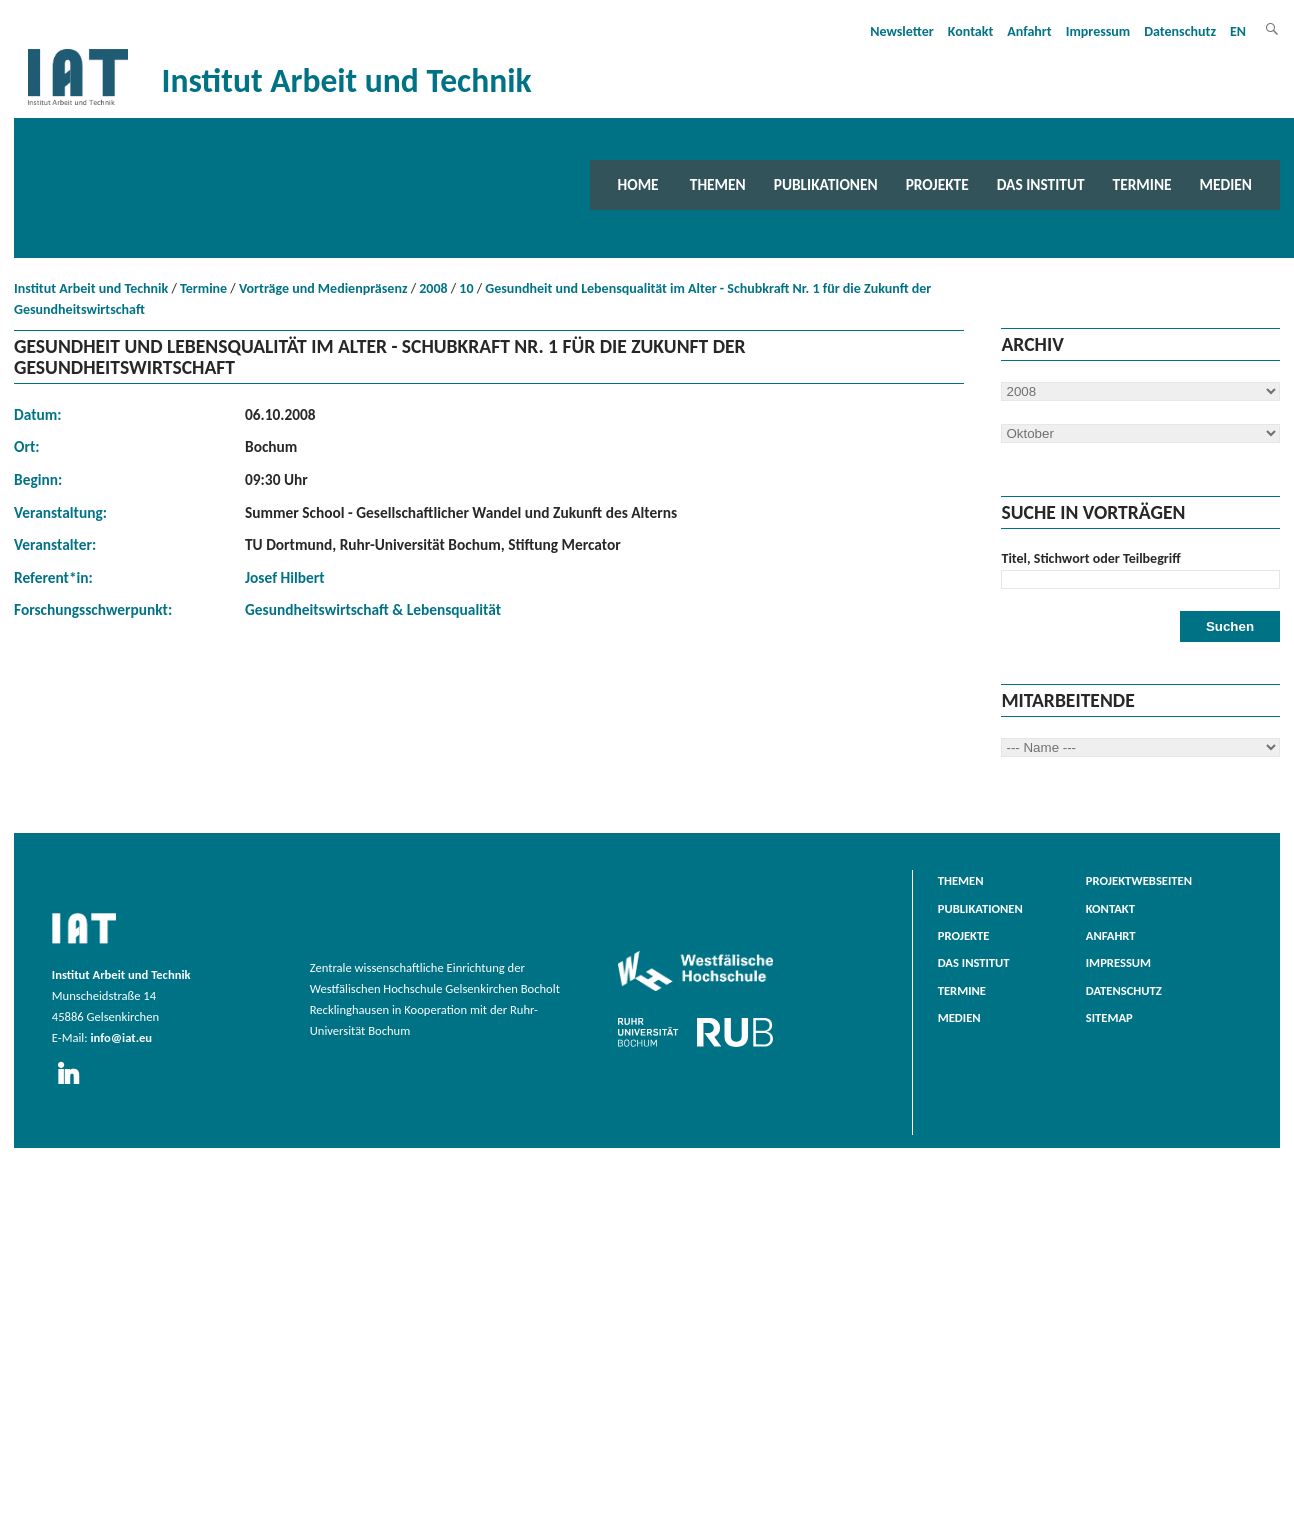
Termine (1142, 184)
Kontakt (970, 31)
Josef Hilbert (285, 577)
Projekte (937, 184)
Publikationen (826, 184)
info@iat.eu (121, 1037)
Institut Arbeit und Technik (91, 288)
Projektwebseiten (1139, 880)
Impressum (1098, 31)
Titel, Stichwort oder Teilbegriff (1090, 558)
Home (638, 184)
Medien (1226, 184)
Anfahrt (1029, 31)
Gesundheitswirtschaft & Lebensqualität (373, 609)
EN (1238, 31)
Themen (718, 184)
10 (466, 288)
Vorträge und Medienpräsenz (323, 288)
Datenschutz (1180, 31)
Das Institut (1041, 184)
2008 (433, 288)
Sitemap (1109, 1017)
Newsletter (902, 31)
